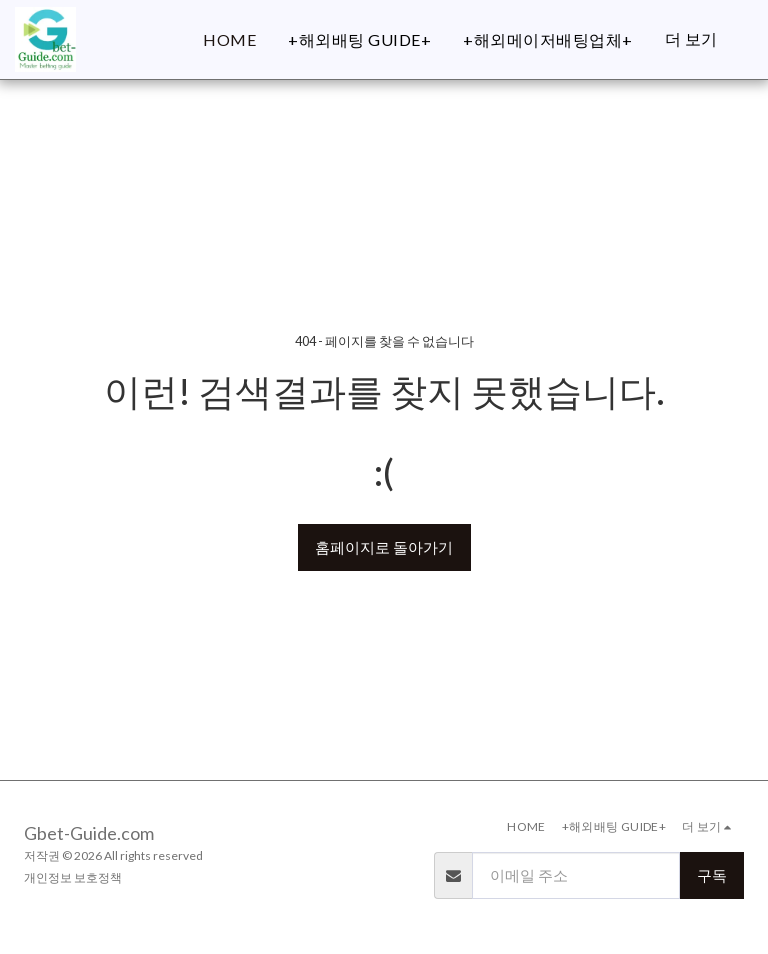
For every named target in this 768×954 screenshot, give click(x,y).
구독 (712, 875)
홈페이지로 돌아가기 (384, 547)
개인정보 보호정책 (73, 877)
